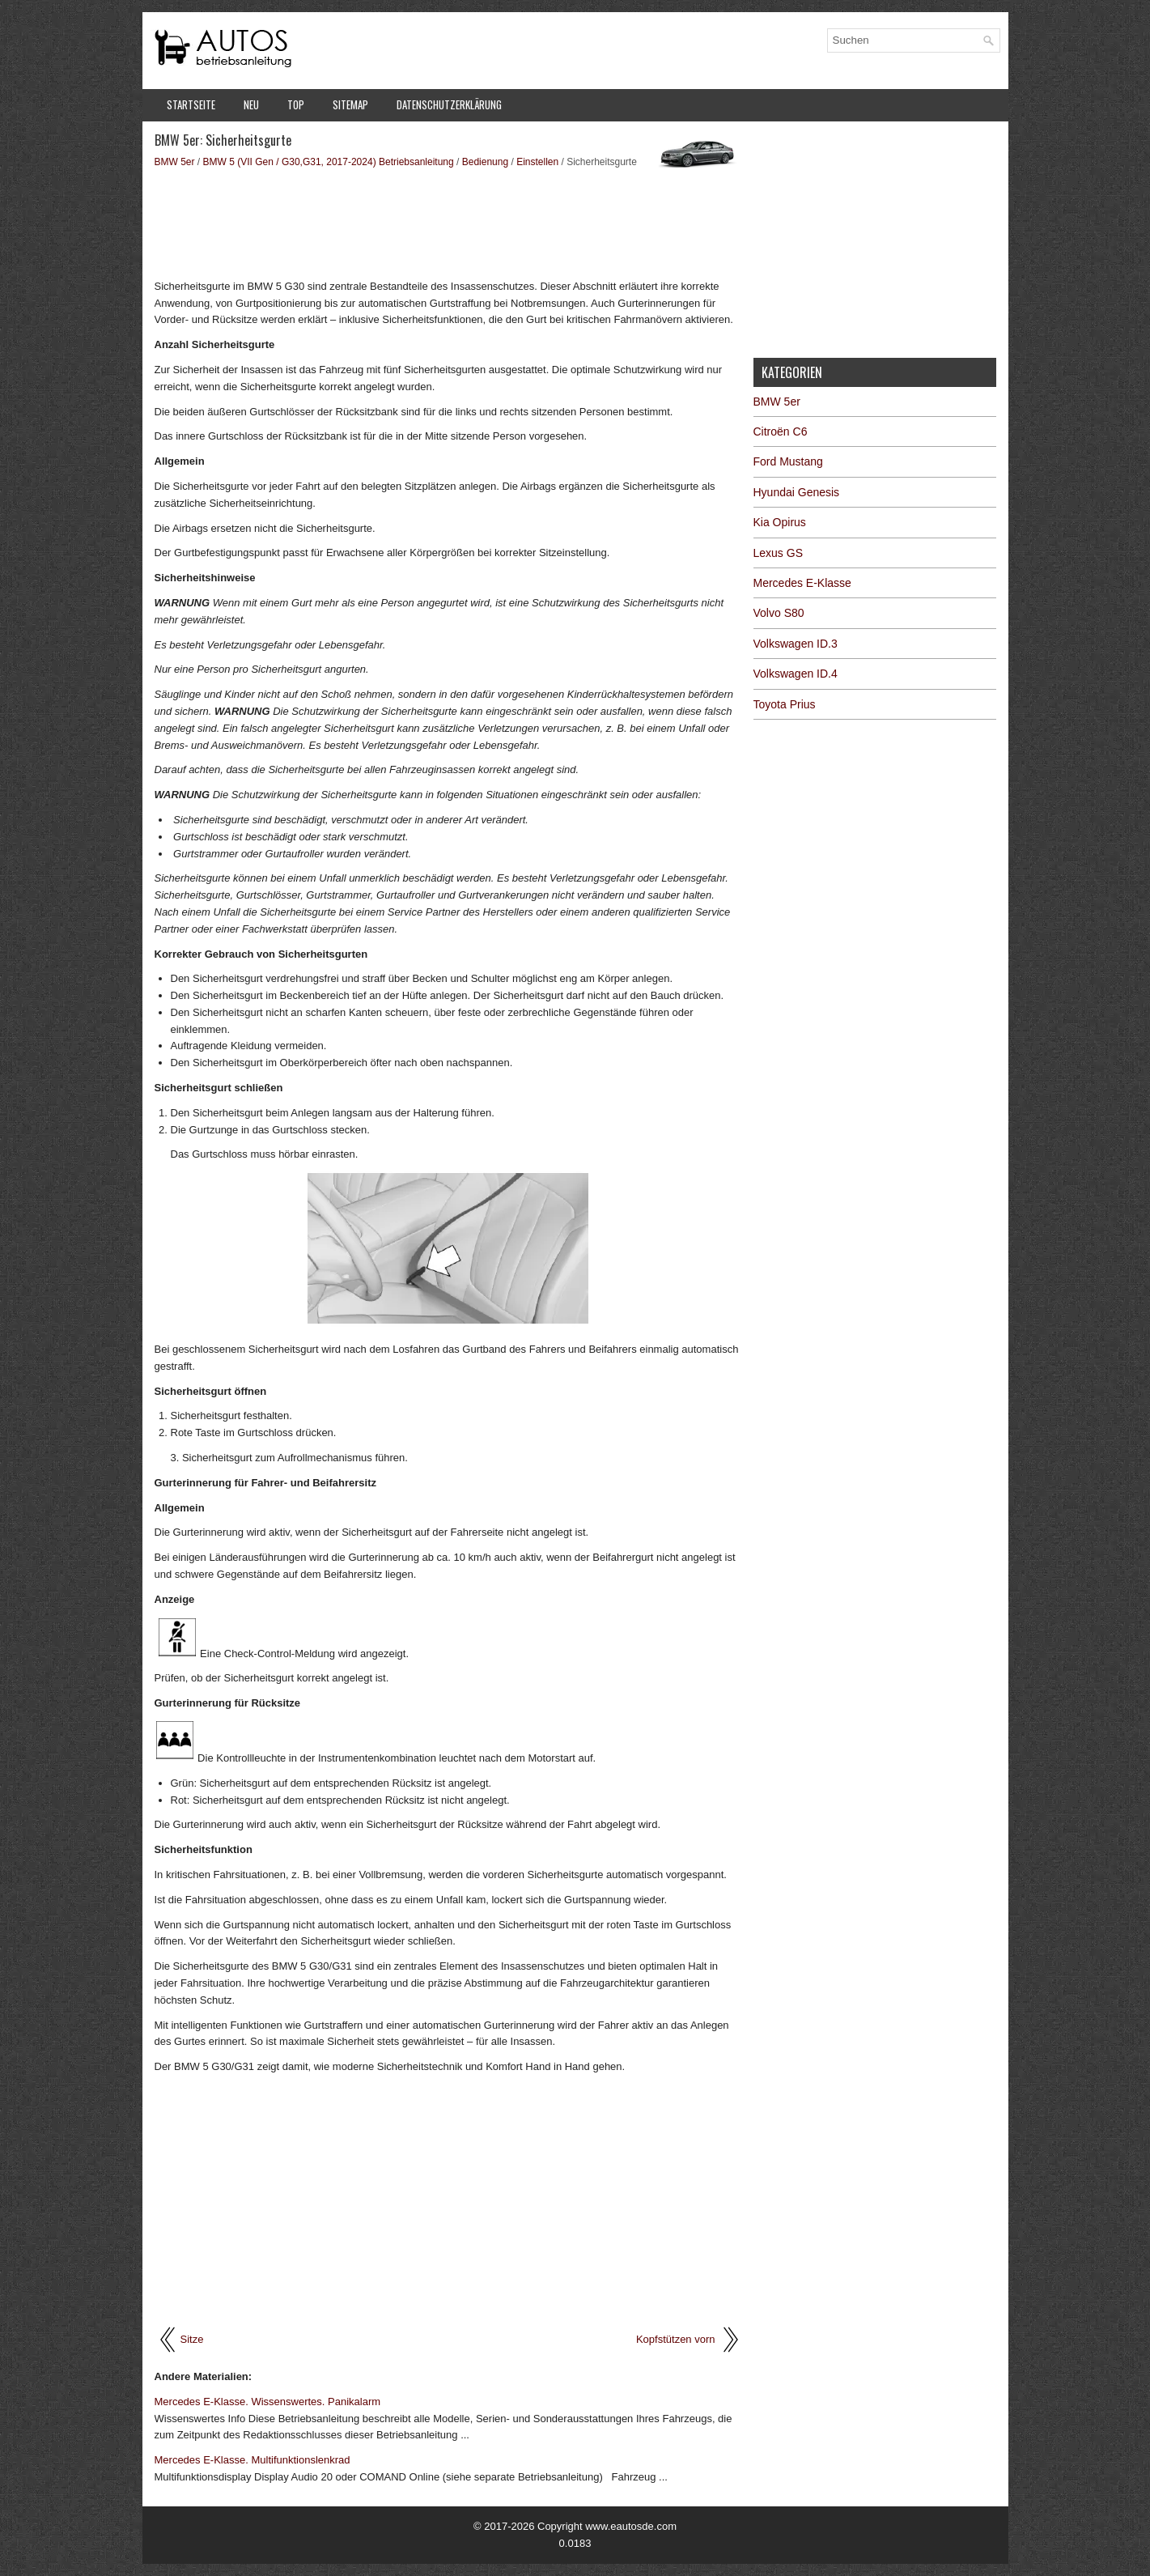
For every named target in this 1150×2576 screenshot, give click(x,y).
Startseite (191, 104)
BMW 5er (175, 162)
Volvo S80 (778, 612)
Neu (251, 104)
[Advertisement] (448, 222)
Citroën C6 (780, 431)
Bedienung (485, 162)
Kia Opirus (779, 522)
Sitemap (350, 104)
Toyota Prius (784, 704)
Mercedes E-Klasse (802, 582)
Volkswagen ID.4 (795, 673)
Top (295, 104)
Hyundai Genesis (796, 492)
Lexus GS (778, 552)
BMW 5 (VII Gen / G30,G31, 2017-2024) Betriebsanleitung (328, 162)
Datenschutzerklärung (449, 104)
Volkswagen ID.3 (795, 643)
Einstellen (537, 162)
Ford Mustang (788, 461)
